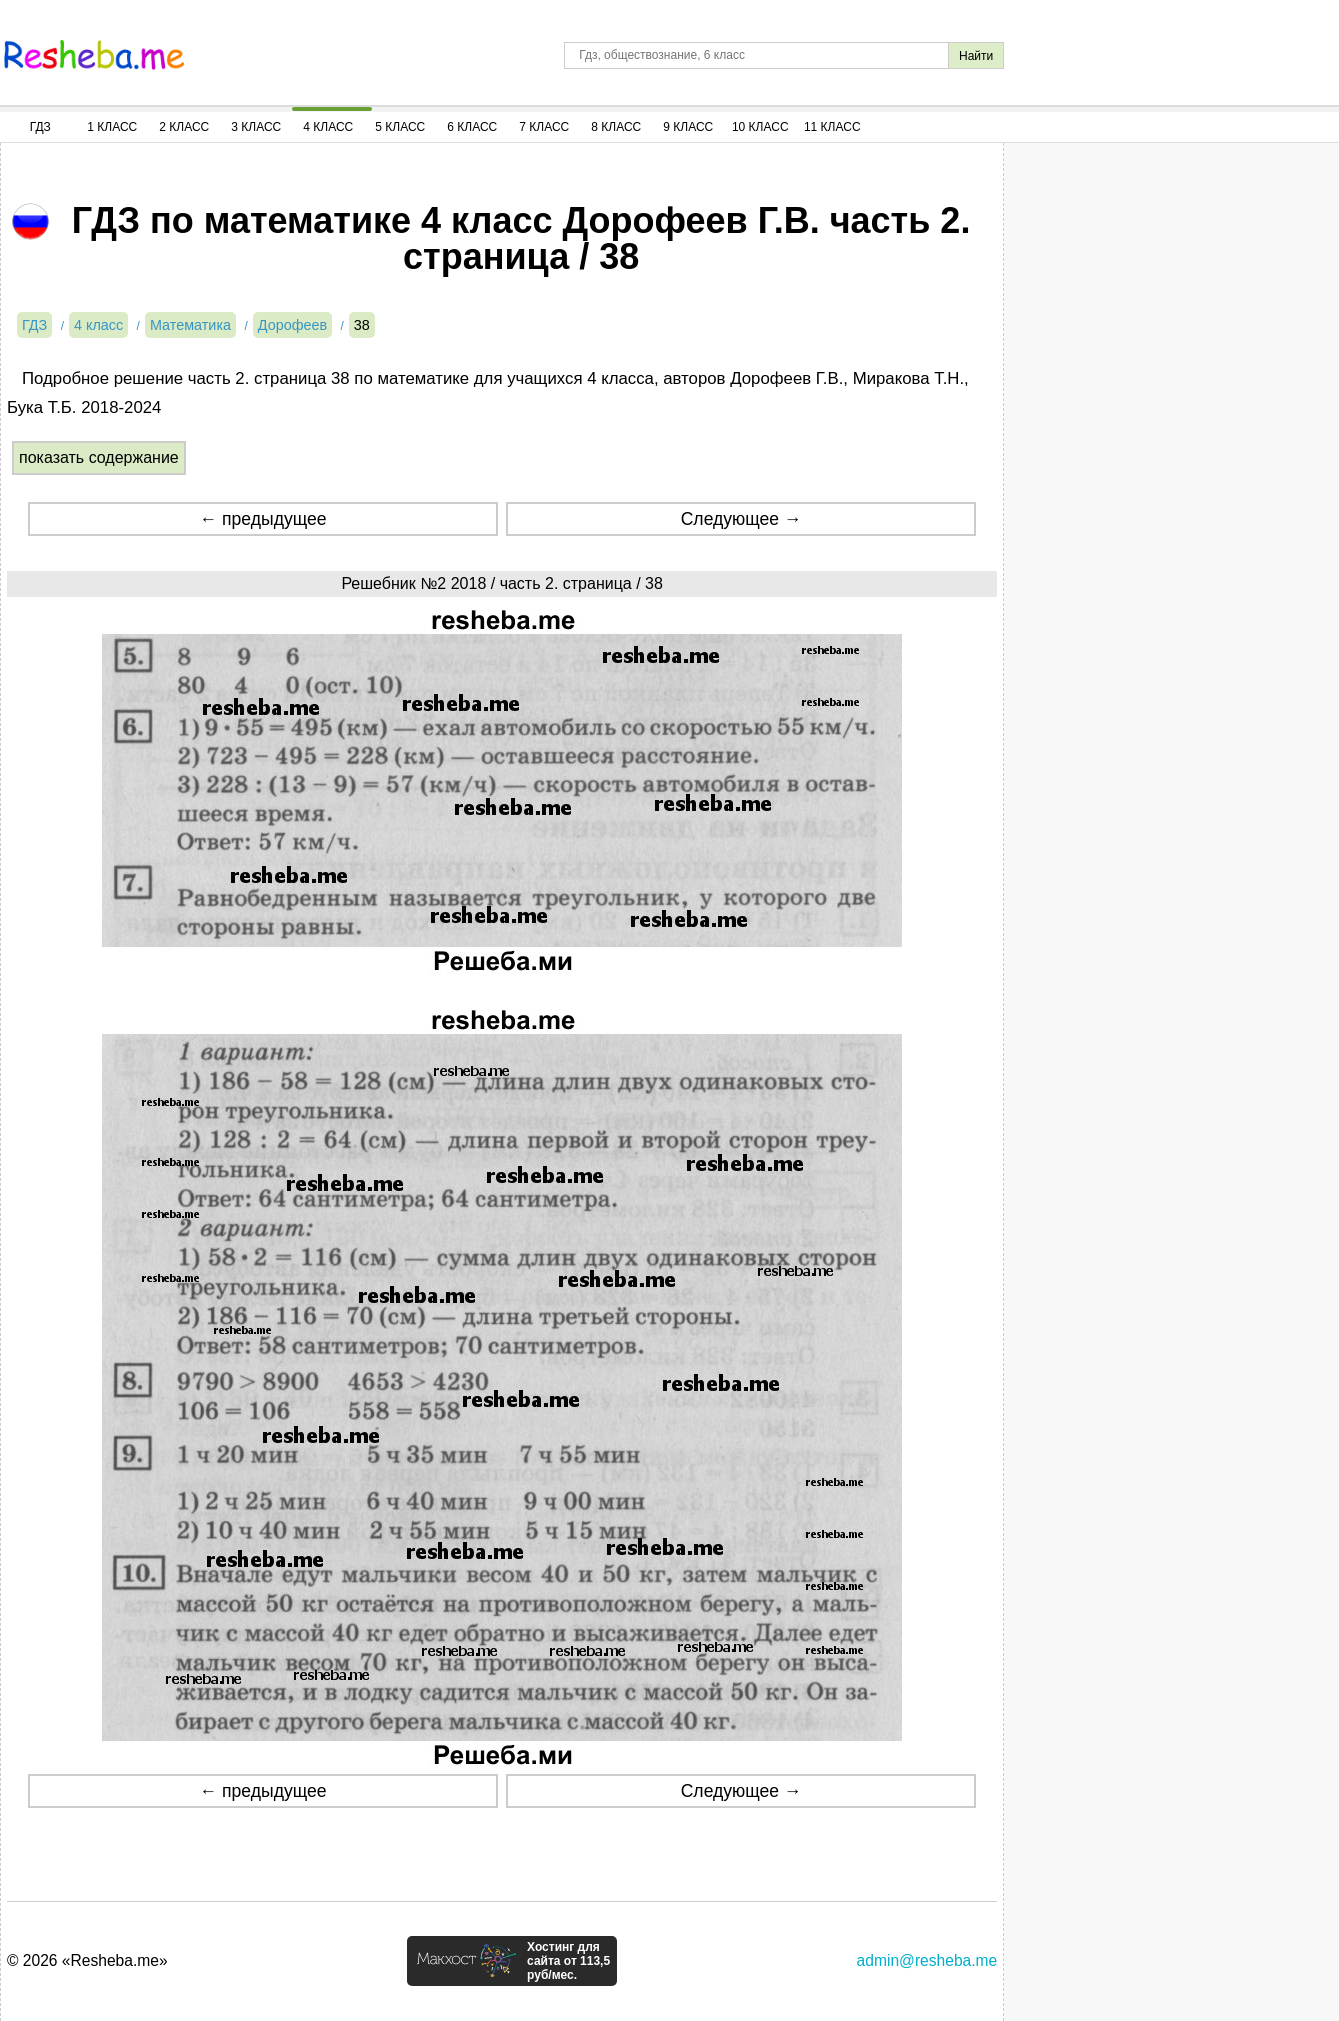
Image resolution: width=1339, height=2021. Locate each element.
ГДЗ (40, 127)
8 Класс (616, 127)
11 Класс (832, 127)
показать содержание (99, 457)
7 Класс (544, 127)
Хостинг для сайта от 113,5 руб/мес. (568, 1961)
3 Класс (256, 127)
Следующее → (741, 519)
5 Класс (400, 127)
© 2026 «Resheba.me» (87, 1960)
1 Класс (112, 127)
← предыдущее (263, 519)
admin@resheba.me (927, 1960)
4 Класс (328, 127)
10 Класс (760, 127)
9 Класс (688, 127)
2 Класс (184, 127)
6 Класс (472, 127)
